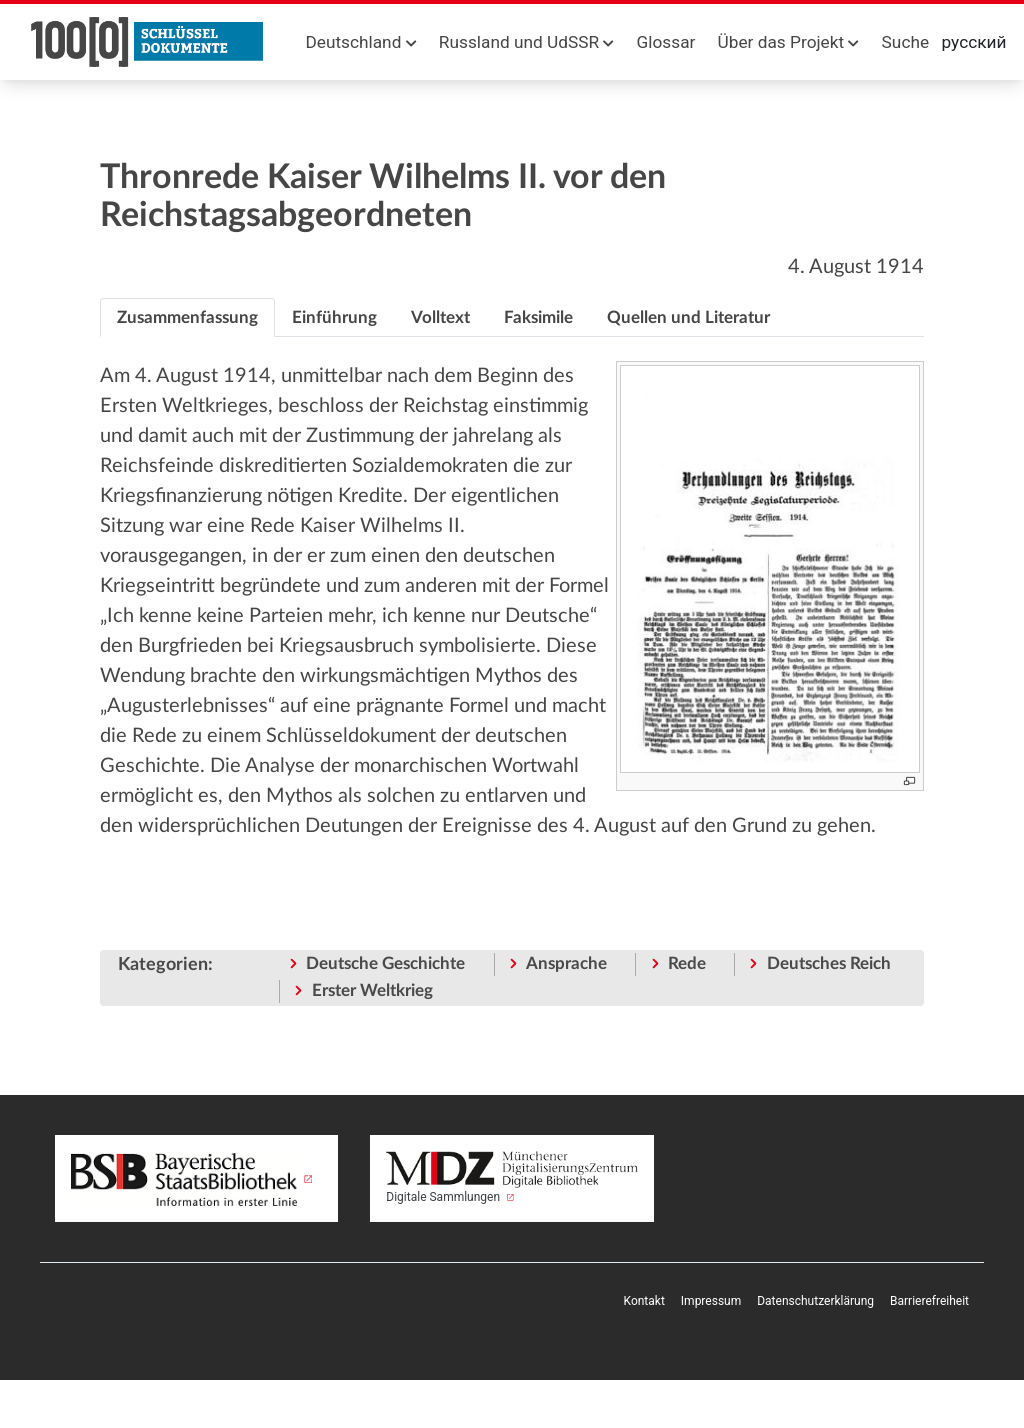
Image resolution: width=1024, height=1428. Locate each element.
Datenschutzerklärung (815, 1301)
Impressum (711, 1301)
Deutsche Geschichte (385, 963)
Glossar (666, 42)
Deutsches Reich (829, 963)
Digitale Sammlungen (511, 1178)
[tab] (187, 318)
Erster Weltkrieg (372, 990)
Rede (687, 963)
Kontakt (644, 1301)
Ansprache (566, 963)
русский (974, 42)
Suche (905, 42)
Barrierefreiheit (929, 1301)
